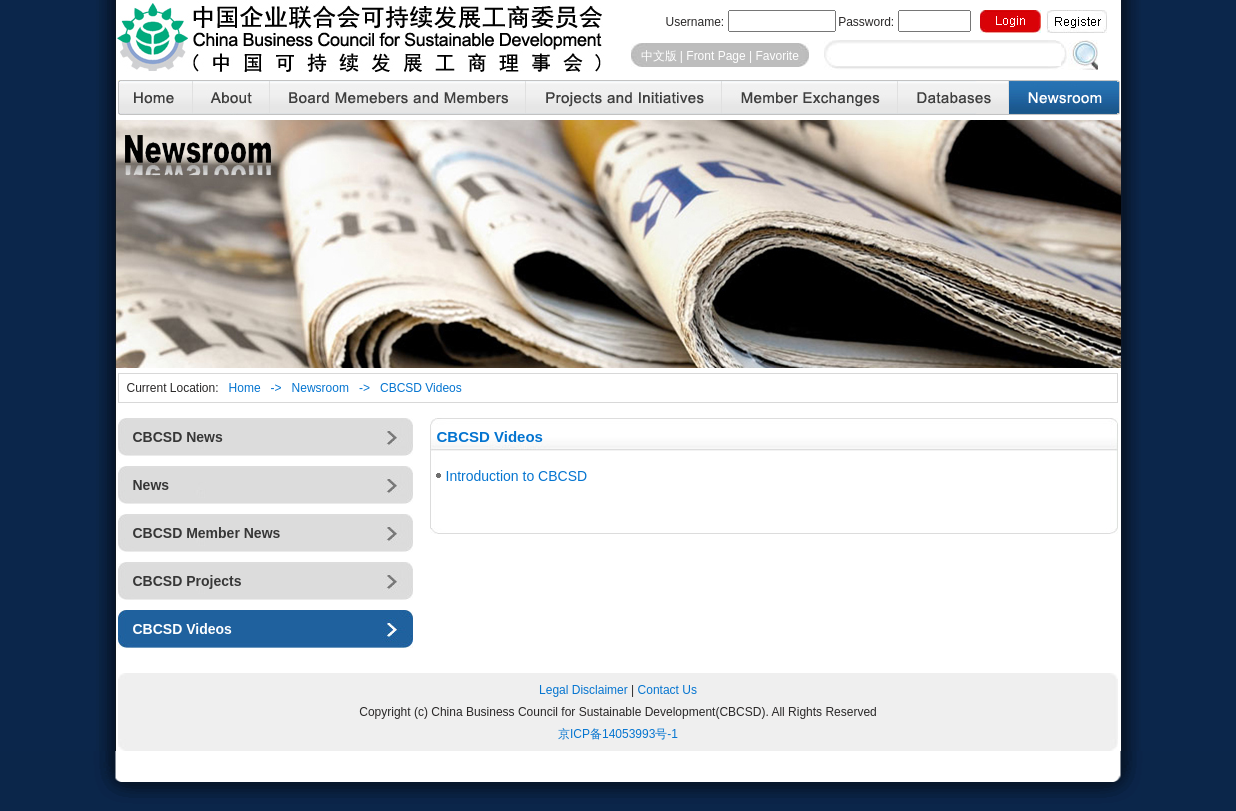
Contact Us (667, 690)
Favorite (776, 56)
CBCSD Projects (187, 581)
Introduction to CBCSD (517, 476)
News (151, 485)
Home (245, 388)
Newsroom (320, 388)
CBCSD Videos (421, 388)
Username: (750, 21)
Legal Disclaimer (583, 690)
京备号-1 (618, 734)
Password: (904, 21)
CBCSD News (178, 437)
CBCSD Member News (207, 533)
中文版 (659, 56)
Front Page (715, 56)
